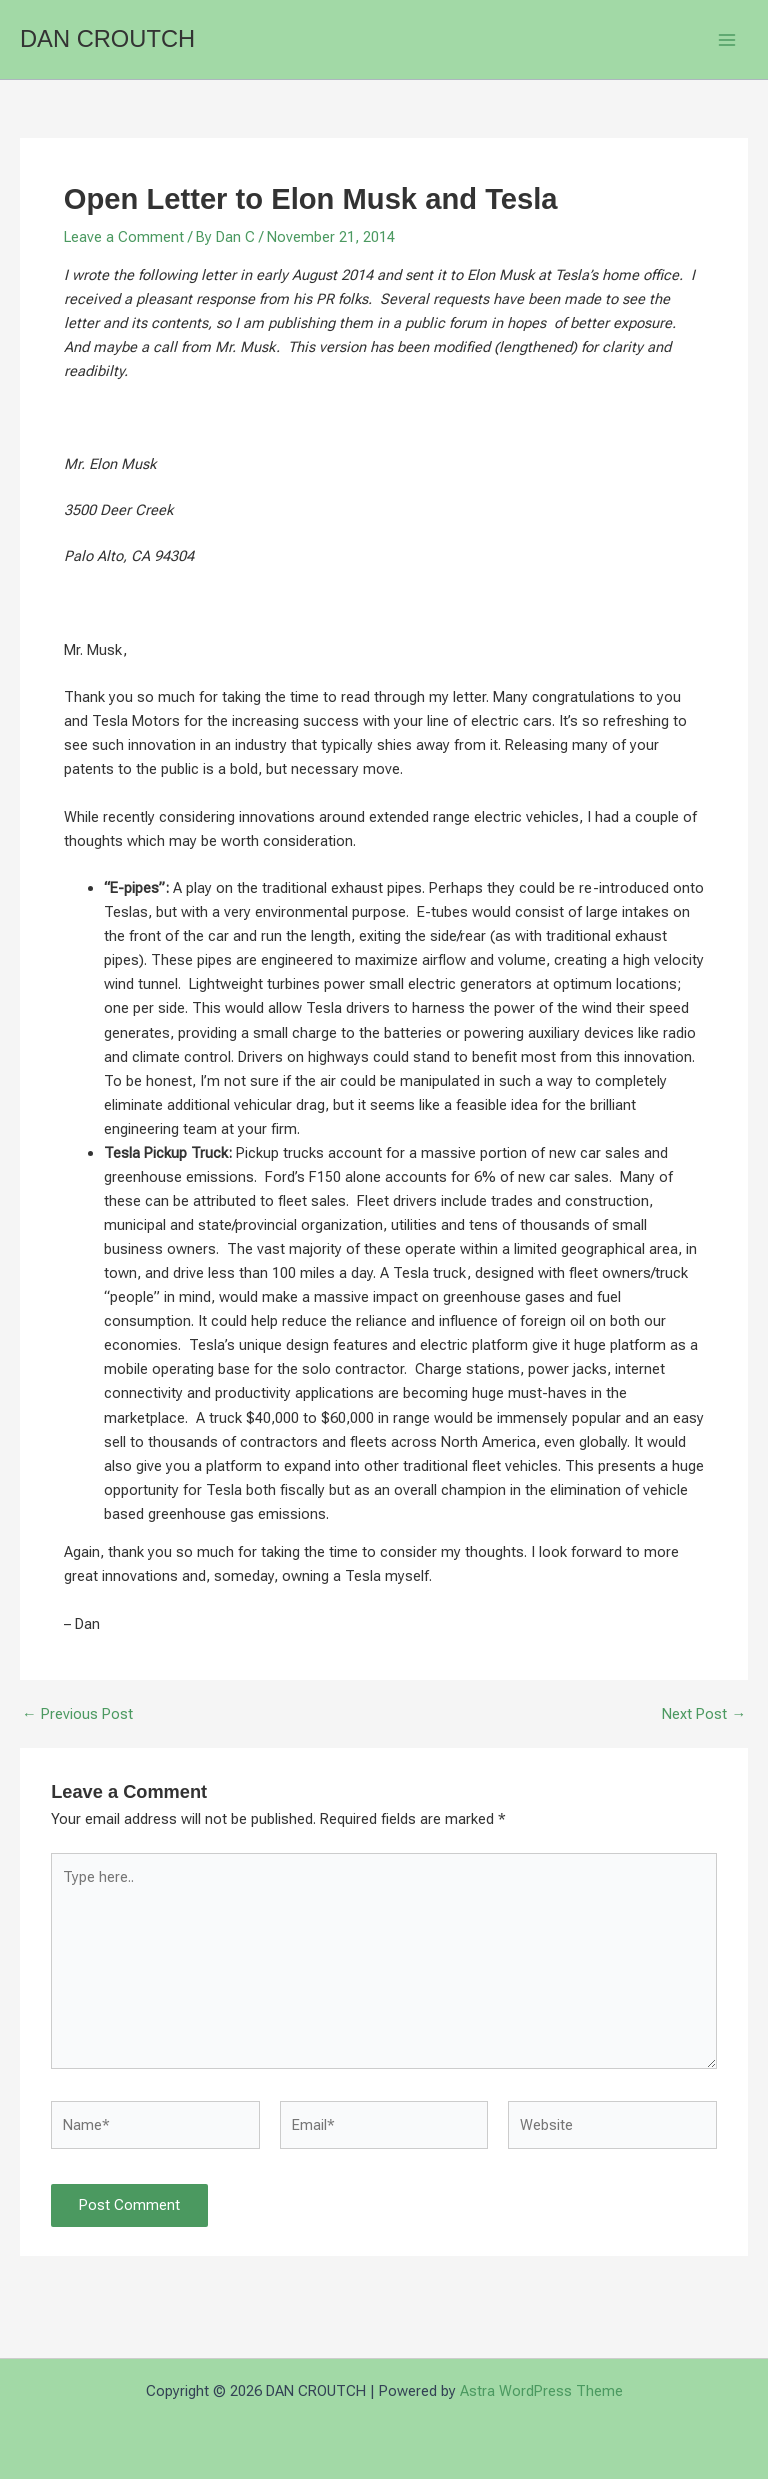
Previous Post (77, 1714)
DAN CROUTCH (107, 39)
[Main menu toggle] (727, 40)
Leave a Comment (124, 237)
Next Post (704, 1714)
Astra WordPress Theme (541, 2391)
